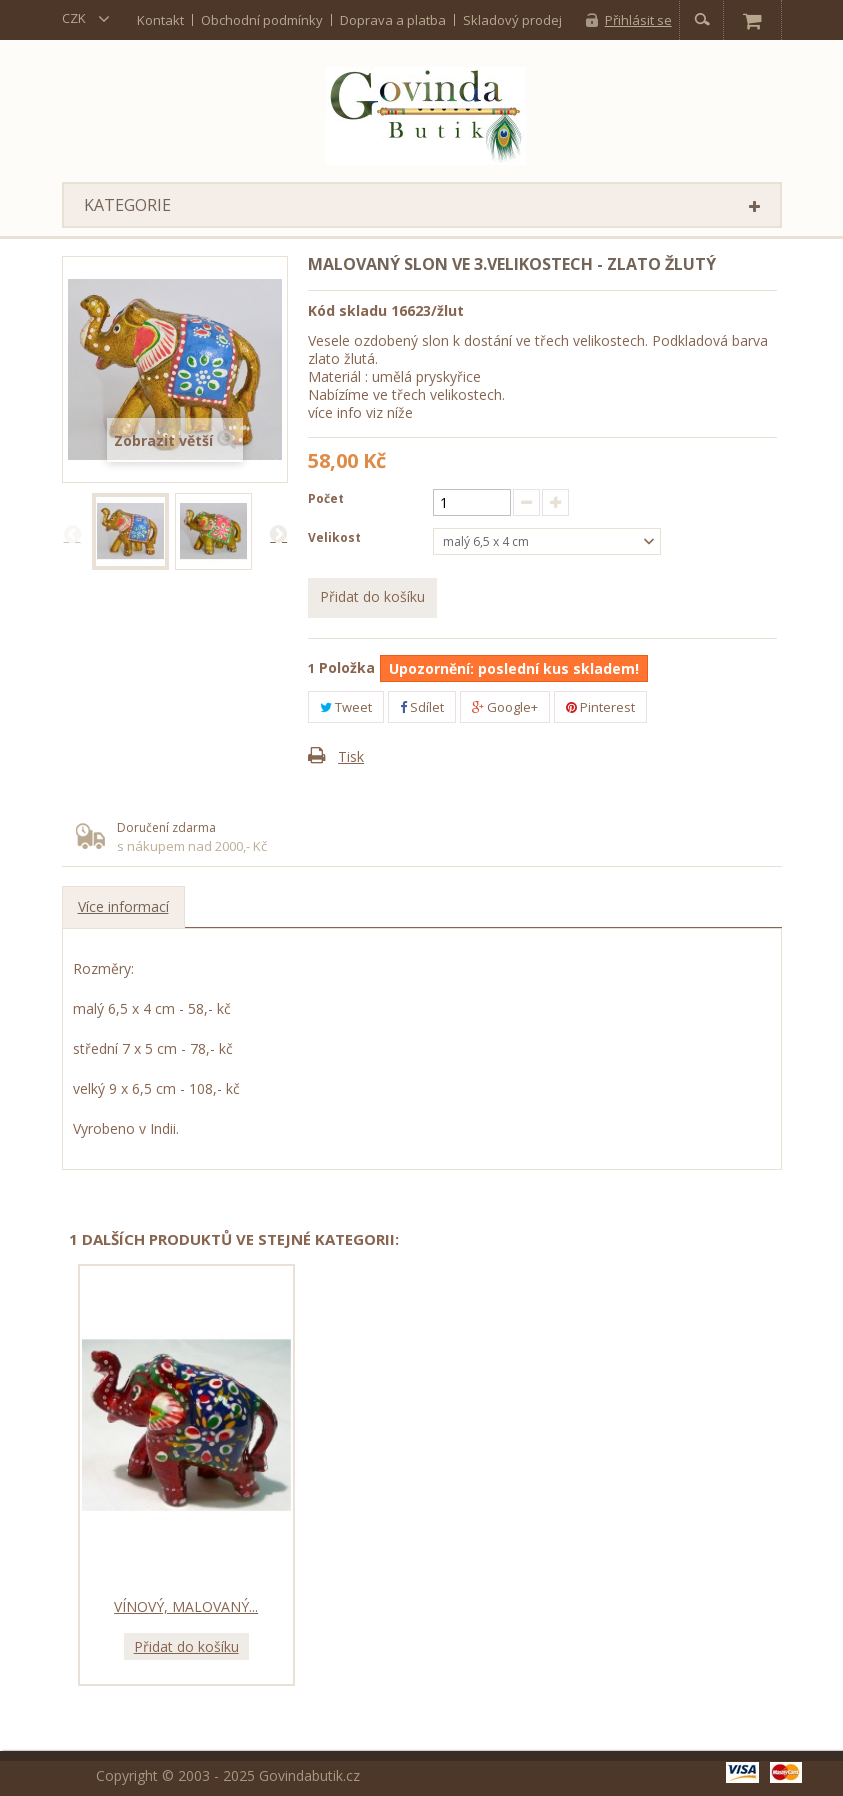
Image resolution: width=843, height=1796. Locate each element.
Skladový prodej (512, 19)
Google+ (505, 707)
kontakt (160, 19)
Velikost (336, 537)
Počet (326, 498)
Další (278, 533)
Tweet (346, 707)
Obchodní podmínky (262, 19)
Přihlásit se (638, 20)
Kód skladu (347, 310)
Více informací (123, 906)
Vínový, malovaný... (186, 1606)
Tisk (351, 756)
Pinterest (600, 707)
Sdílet (422, 707)
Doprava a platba (393, 19)
